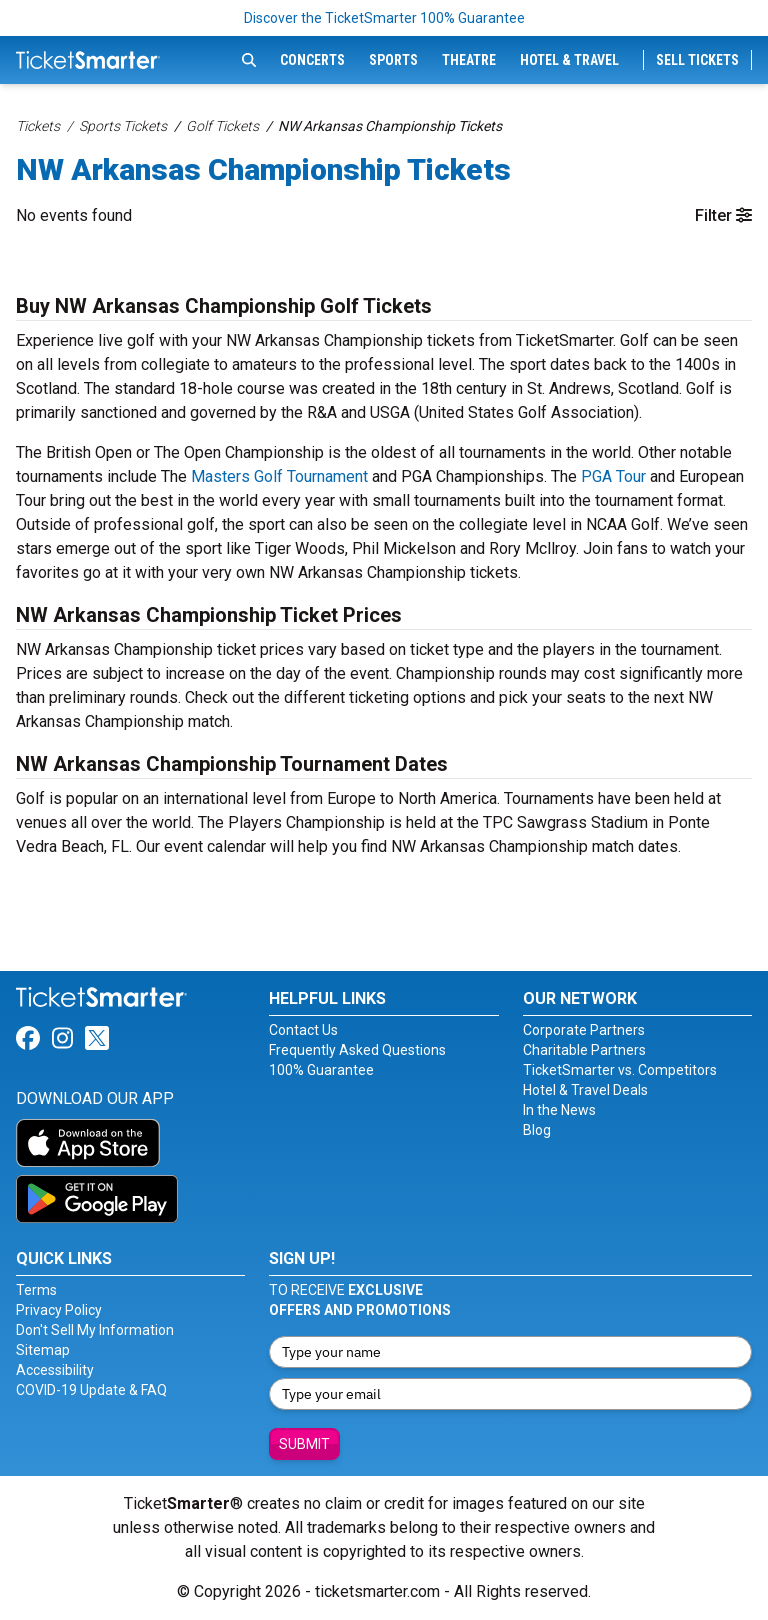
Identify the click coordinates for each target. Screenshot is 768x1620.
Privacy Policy (59, 1310)
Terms (36, 1290)
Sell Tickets (697, 60)
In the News (559, 1110)
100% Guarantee (321, 1070)
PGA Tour (613, 476)
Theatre (469, 60)
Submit (304, 1444)
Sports (393, 60)
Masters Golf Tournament (279, 476)
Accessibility (55, 1370)
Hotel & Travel (569, 60)
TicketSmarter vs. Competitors (620, 1070)
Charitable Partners (584, 1050)
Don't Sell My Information (95, 1330)
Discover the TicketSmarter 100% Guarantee (384, 18)
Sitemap (43, 1350)
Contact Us (303, 1030)
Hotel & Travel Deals (585, 1090)
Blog (537, 1130)
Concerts (312, 60)
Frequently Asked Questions (357, 1050)
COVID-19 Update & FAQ (91, 1390)
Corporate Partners (584, 1030)
